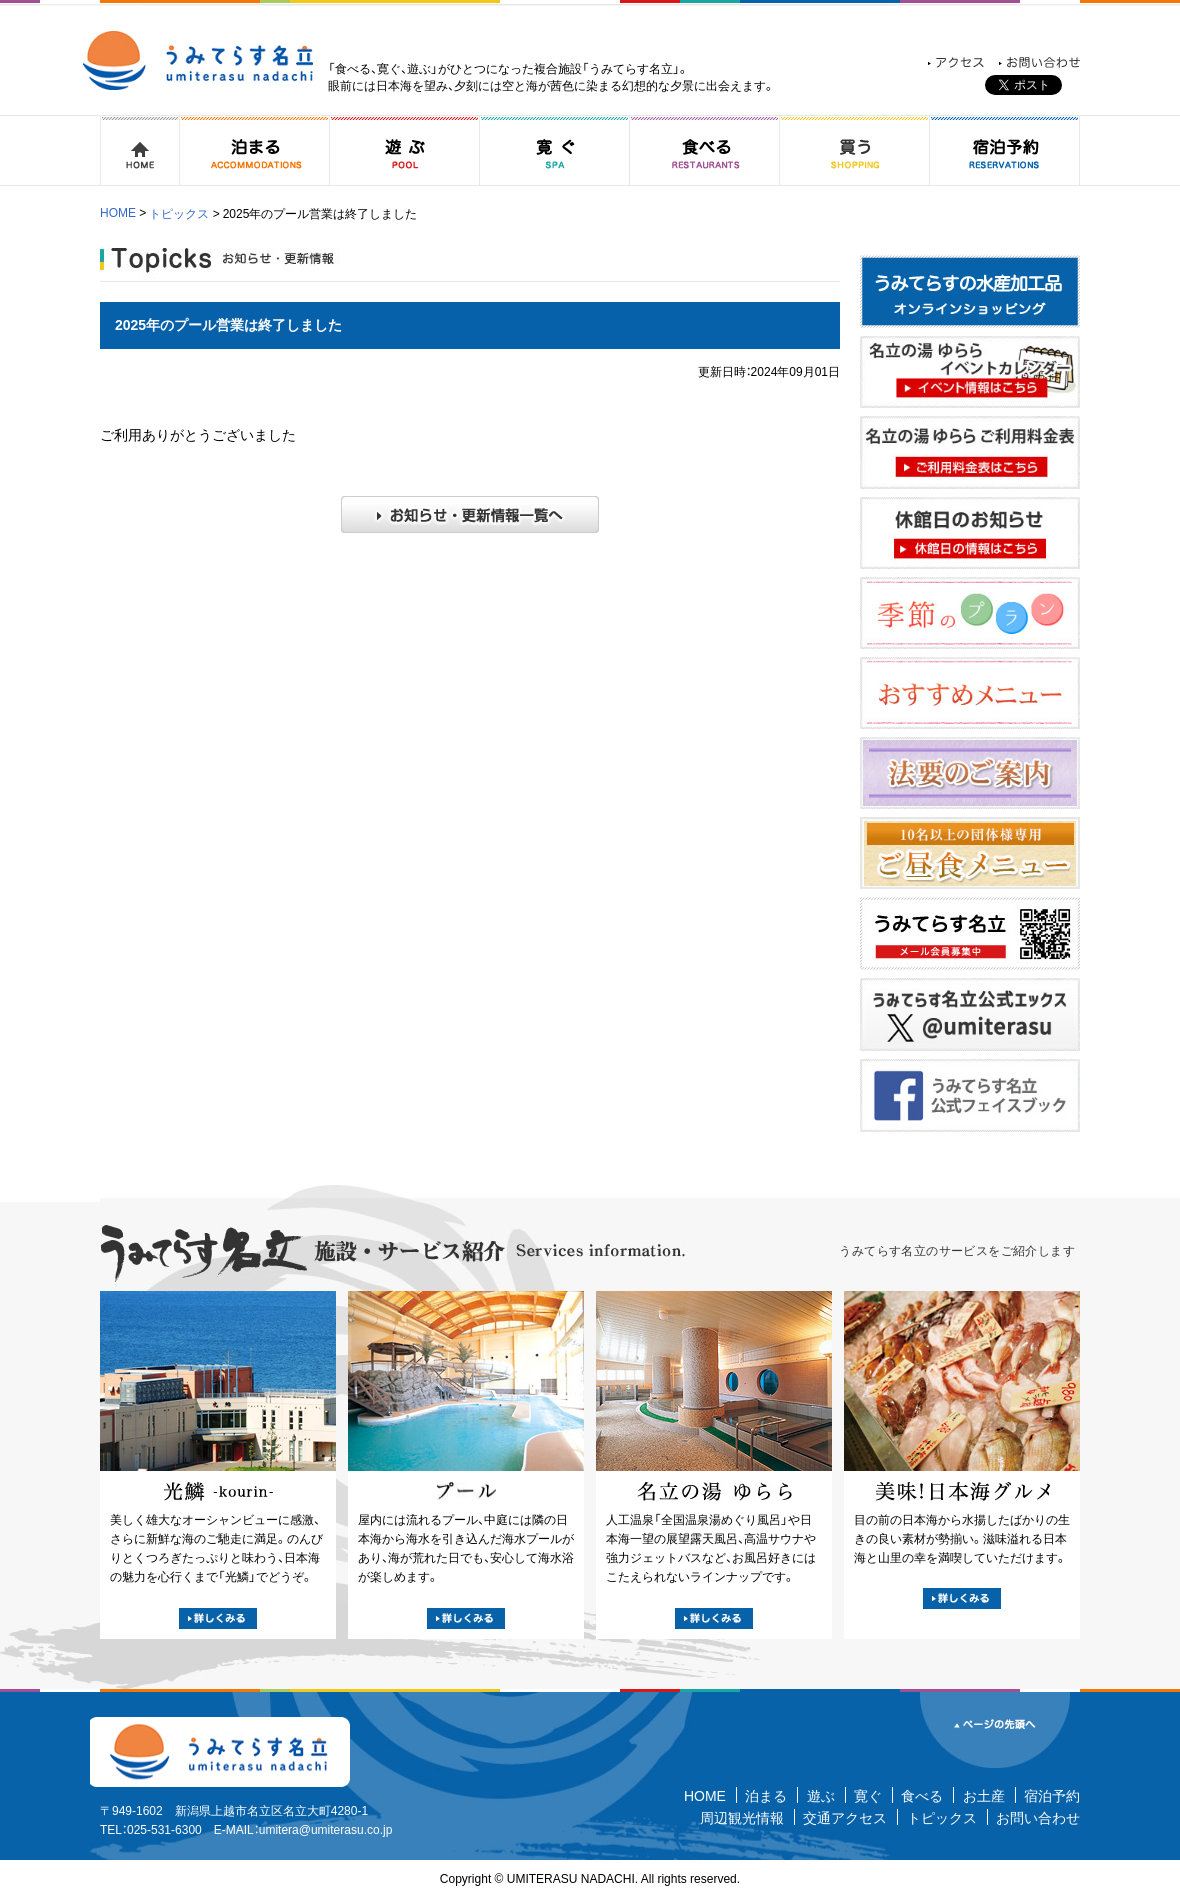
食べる (922, 1796)
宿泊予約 (1052, 1796)
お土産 (984, 1796)
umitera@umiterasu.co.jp (326, 1830)
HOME (118, 213)
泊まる (766, 1796)
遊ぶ (821, 1796)
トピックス (179, 214)
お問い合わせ (1038, 1818)
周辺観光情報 (742, 1818)
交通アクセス (845, 1818)
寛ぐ (868, 1796)
